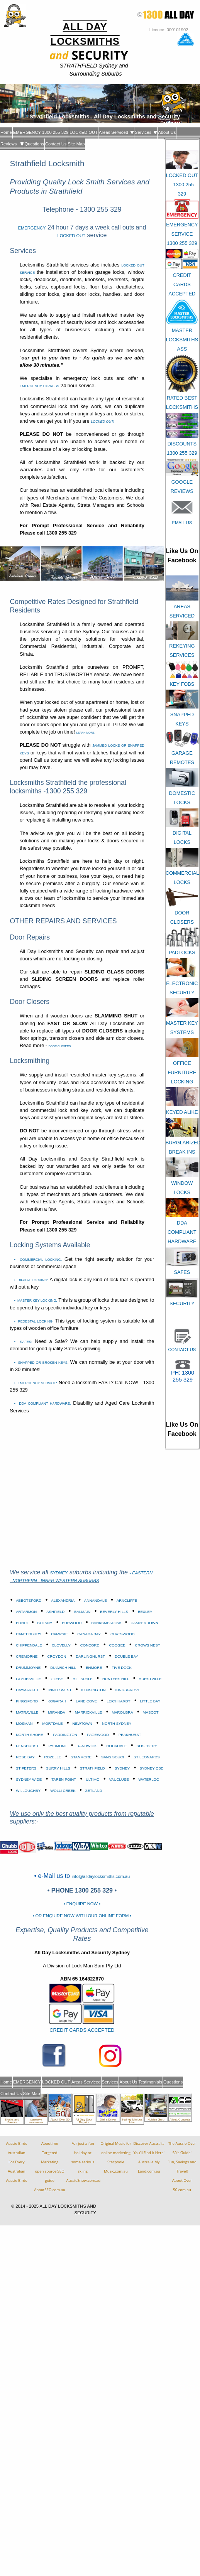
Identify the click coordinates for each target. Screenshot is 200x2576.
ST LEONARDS (147, 1757)
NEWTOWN (83, 1723)
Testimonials (151, 2082)
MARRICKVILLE (88, 1712)
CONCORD (90, 1645)
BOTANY (45, 1623)
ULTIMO (93, 1779)
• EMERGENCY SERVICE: (35, 1383)
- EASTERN (141, 1573)
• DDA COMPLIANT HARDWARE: (42, 1403)
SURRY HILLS (58, 1768)
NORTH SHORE (29, 1735)
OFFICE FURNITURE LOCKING (182, 1072)
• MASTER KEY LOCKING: (35, 1300)
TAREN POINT (63, 1779)
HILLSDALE (83, 1679)
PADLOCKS (182, 952)
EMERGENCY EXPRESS (39, 386)
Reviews (12, 144)
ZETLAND (93, 1790)
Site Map (76, 144)
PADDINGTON (65, 1735)
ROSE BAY (25, 1757)
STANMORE (81, 1757)
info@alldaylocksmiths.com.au (101, 1876)
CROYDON (56, 1656)
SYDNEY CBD (151, 1768)
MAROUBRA (122, 1712)
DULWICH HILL (63, 1667)
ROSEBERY (146, 1746)
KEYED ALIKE (182, 1112)
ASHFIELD (55, 1611)
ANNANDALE (95, 1600)
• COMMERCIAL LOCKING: (38, 1260)
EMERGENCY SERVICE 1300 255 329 (182, 234)
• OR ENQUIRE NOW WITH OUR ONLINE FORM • (81, 1915)
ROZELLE (52, 1757)
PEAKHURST (130, 1735)
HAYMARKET (27, 1690)
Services (146, 132)
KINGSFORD (27, 1701)
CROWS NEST (147, 1645)
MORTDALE (52, 1723)
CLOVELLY (61, 1645)
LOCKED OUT (83, 132)
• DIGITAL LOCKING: (31, 1280)
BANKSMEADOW (106, 1623)
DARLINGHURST (90, 1656)
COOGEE (117, 1645)
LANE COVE (86, 1701)
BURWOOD (71, 1623)
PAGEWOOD (98, 1735)
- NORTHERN (24, 1580)
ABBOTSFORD (28, 1600)
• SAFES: (23, 1342)
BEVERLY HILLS (114, 1611)
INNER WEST (59, 1690)
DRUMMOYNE (28, 1667)
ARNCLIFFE (127, 1600)
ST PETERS (26, 1768)
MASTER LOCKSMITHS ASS (182, 339)
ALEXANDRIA (63, 1600)
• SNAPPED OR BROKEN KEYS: (41, 1363)
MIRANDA (56, 1712)
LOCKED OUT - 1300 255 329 (182, 184)
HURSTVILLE (150, 1679)
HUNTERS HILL (115, 1679)
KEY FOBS (181, 684)
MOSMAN (24, 1723)
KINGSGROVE (128, 1690)
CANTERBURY (28, 1634)
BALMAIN (82, 1611)
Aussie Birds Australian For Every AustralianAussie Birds (16, 2162)
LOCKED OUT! (102, 421)
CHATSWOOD (122, 1634)
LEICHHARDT (118, 1701)
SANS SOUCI (112, 1757)
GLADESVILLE (28, 1679)
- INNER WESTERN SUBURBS (68, 1580)
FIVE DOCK (122, 1667)
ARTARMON (26, 1611)
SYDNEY (59, 1573)
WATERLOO (149, 1779)
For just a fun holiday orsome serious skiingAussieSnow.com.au (83, 2162)
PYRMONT (57, 1746)
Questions (34, 144)
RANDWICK (86, 1746)
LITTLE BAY (150, 1701)
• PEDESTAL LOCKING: (34, 1321)
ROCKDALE (117, 1746)
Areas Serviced (116, 132)
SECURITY (182, 1303)
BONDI (21, 1623)
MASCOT (151, 1712)
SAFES (182, 1272)
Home (6, 132)
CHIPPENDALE (29, 1645)
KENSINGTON (93, 1690)
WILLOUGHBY (28, 1790)
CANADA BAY (89, 1634)
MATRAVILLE (27, 1712)
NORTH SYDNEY (116, 1723)
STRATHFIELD (92, 1768)
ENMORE (94, 1667)
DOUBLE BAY (126, 1656)
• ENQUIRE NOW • (82, 1903)
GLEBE (57, 1679)
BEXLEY (145, 1611)
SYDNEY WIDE (29, 1779)
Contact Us (55, 144)
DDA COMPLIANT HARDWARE (182, 1232)
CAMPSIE (59, 1634)
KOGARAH (56, 1701)
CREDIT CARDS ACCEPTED (81, 2030)
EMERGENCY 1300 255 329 (40, 132)
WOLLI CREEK (63, 1790)
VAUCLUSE (119, 1779)
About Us (167, 132)
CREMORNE (26, 1656)
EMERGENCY (32, 228)
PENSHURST (27, 1746)
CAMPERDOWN (144, 1623)
